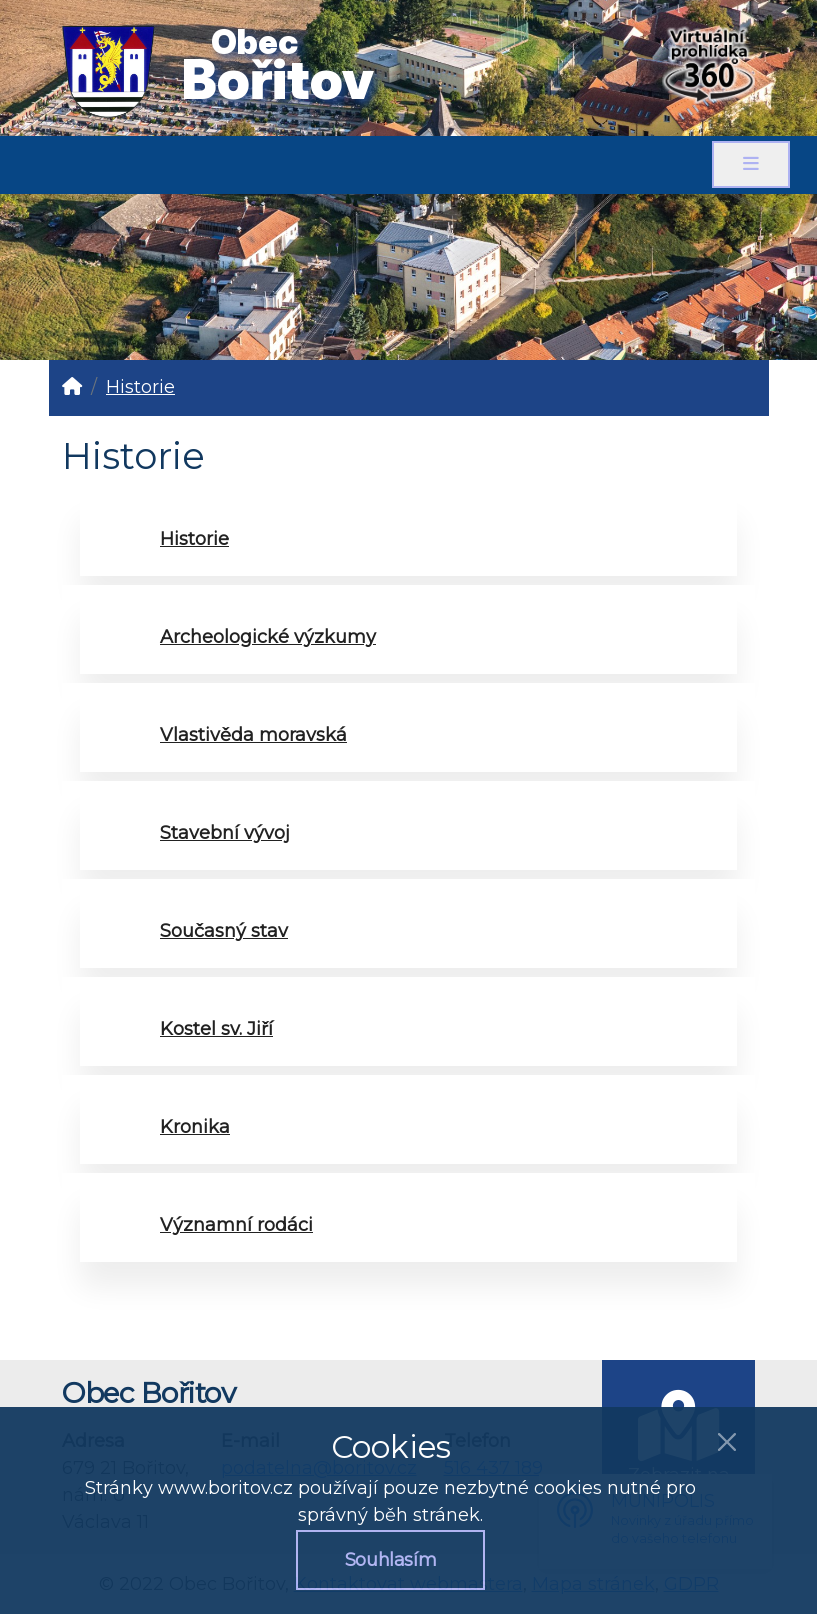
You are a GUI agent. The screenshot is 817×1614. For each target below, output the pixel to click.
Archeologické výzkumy (268, 637)
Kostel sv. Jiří (216, 1029)
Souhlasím (391, 1560)
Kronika (195, 1127)
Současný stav (224, 931)
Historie (140, 387)
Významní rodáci (236, 1225)
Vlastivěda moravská (253, 735)
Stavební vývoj (225, 833)
